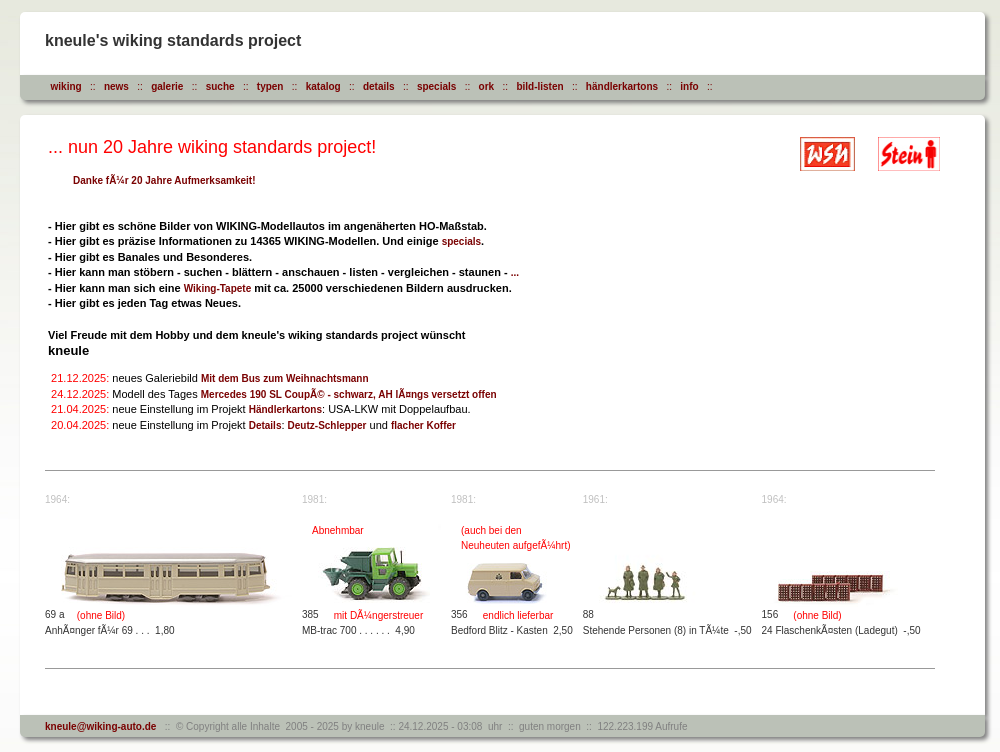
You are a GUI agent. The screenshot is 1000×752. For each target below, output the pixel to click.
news (116, 86)
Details (265, 425)
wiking (66, 86)
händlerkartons (622, 86)
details (379, 86)
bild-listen (539, 86)
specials (436, 86)
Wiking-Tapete (218, 288)
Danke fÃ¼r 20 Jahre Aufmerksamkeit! (164, 180)
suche (220, 86)
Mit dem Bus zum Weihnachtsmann (285, 378)
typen (270, 86)
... (515, 272)
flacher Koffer (423, 425)
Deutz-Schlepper (327, 425)
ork (487, 86)
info (689, 86)
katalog (323, 86)
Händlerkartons (285, 409)
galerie (167, 86)
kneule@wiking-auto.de (100, 726)
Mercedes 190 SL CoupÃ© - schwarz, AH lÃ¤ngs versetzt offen (349, 394)
